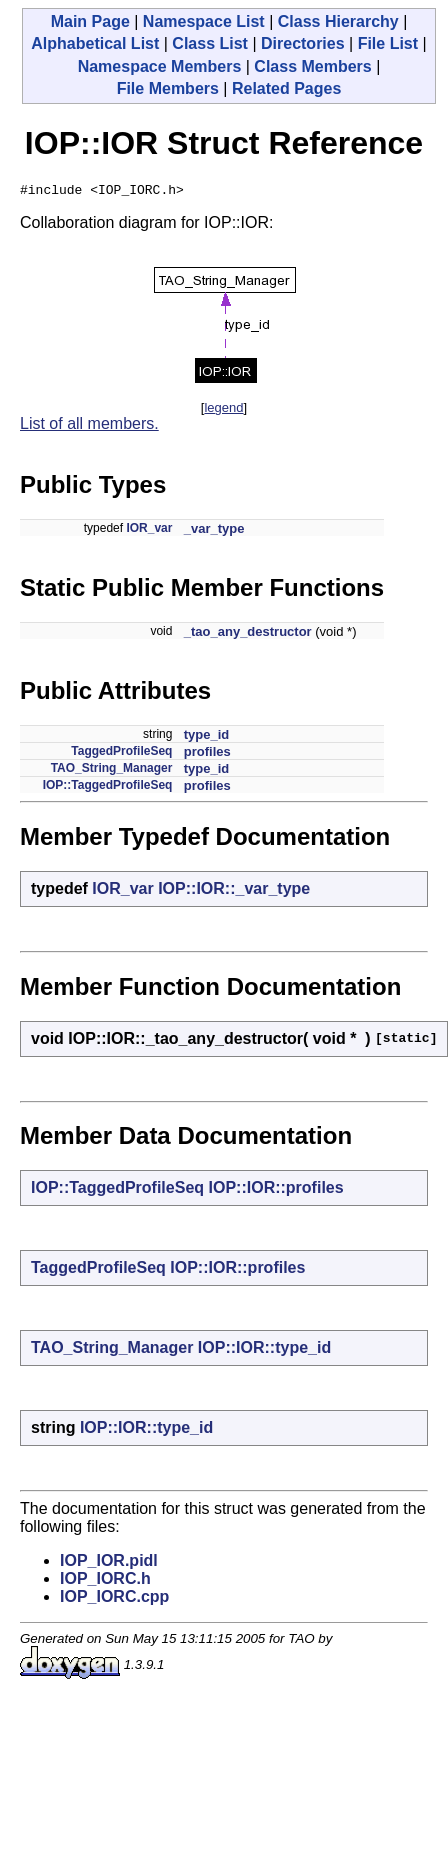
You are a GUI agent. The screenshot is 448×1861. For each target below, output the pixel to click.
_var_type (214, 531)
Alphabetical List (95, 43)
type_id (207, 737)
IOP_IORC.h (105, 1581)
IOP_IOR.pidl (109, 1563)
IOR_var (149, 531)
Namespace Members (160, 66)
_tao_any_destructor (248, 634)
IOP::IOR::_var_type (234, 891)
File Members (168, 88)
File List (388, 43)
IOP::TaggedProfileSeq (108, 788)
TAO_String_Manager (112, 771)
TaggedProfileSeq (121, 754)
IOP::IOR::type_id (264, 1350)
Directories (303, 43)
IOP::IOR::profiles (276, 1190)
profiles (207, 754)
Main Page (90, 21)
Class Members (312, 66)
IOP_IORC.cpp (114, 1599)
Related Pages (286, 88)
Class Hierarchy (338, 21)
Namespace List (204, 21)
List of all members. (89, 426)
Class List (210, 43)
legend (223, 410)
